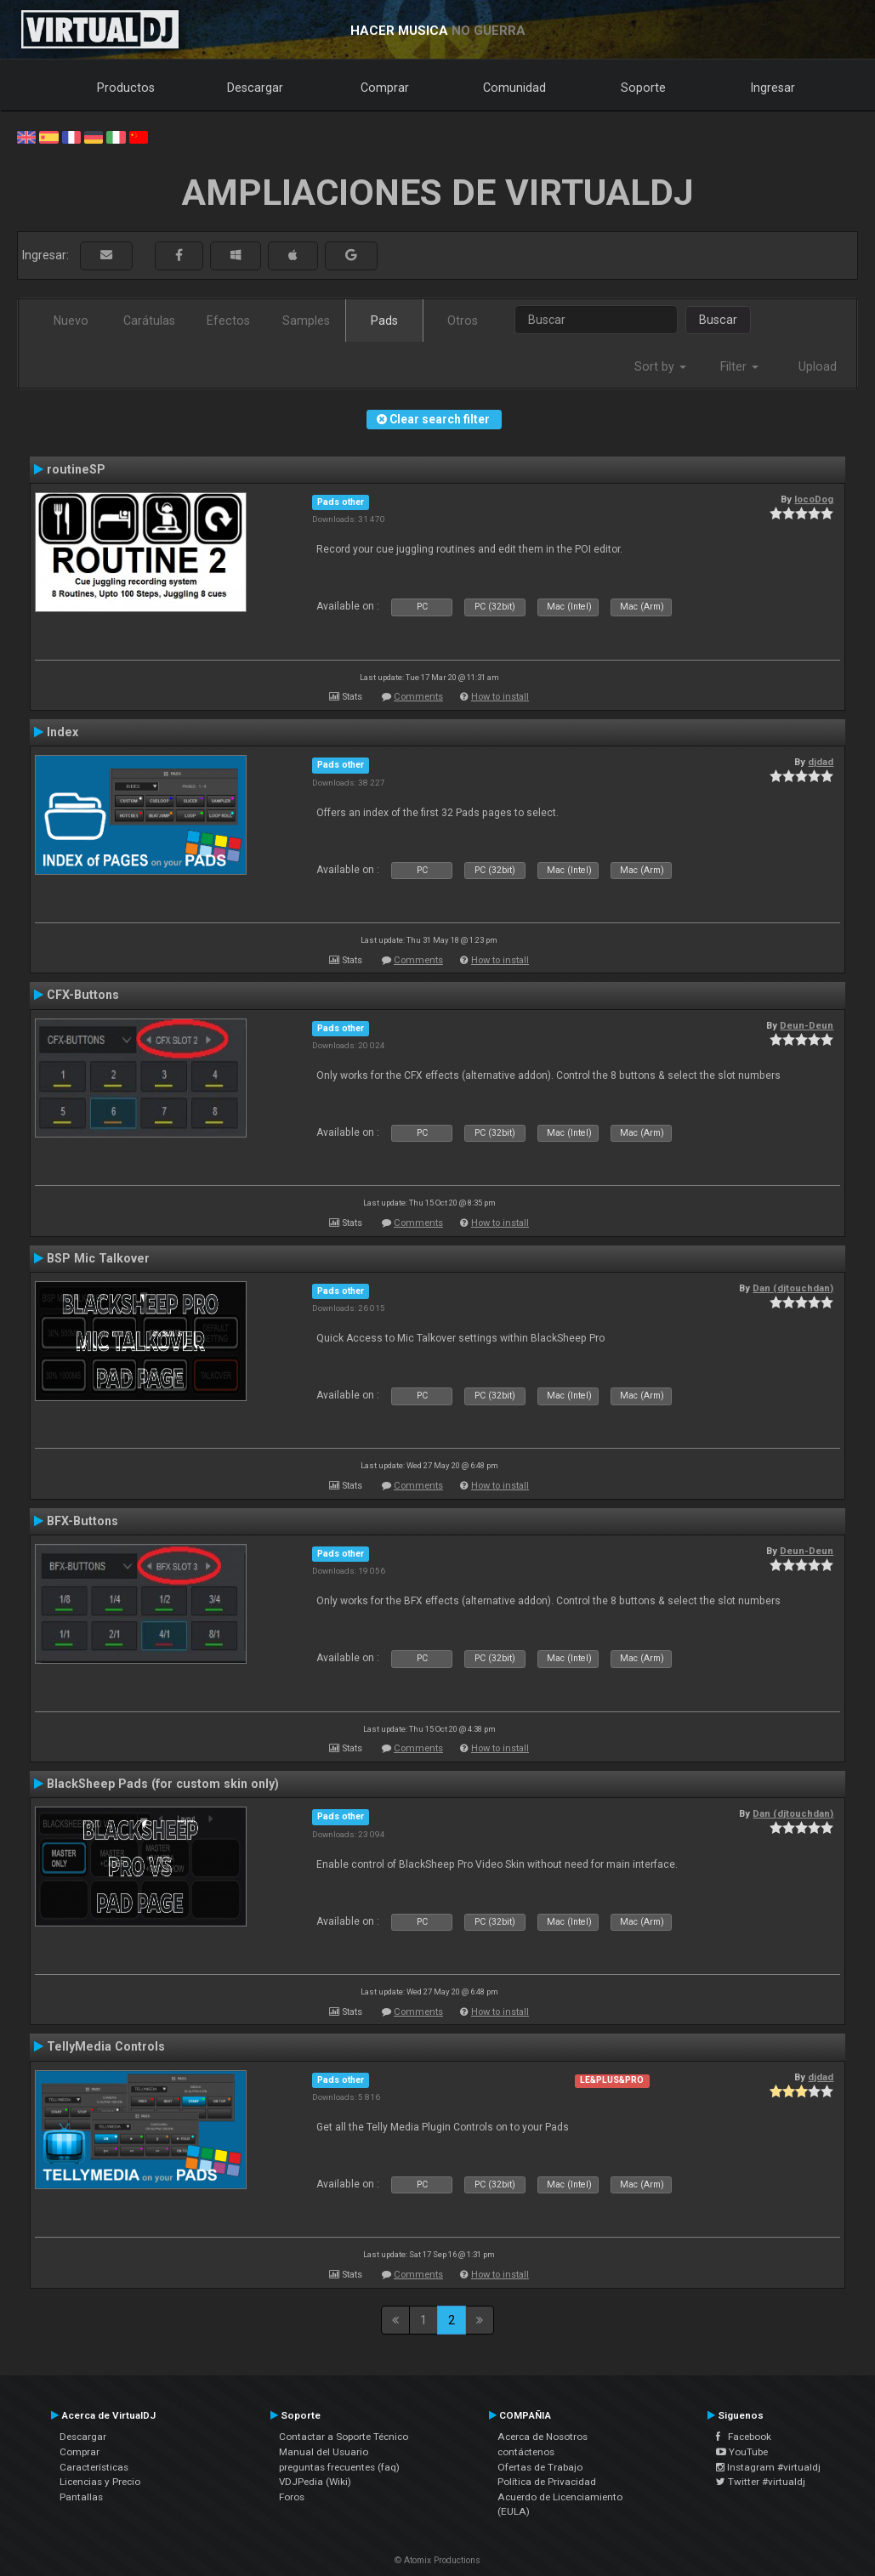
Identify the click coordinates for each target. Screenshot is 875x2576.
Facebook (743, 2437)
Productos (126, 87)
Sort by (660, 366)
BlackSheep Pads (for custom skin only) (163, 1783)
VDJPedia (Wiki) (315, 2482)
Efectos (228, 320)
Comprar (385, 87)
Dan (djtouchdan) (793, 1288)
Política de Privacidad (546, 2482)
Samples (306, 320)
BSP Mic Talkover (98, 1258)
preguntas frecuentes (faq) (339, 2467)
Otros (462, 320)
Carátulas (149, 320)
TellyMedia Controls (106, 2046)
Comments (418, 696)
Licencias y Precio (100, 2482)
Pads (384, 320)
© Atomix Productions (437, 2560)
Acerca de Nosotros (542, 2437)
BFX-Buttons (82, 1521)
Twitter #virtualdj (760, 2482)
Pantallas (81, 2497)
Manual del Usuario (323, 2452)
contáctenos (525, 2452)
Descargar (255, 87)
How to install (500, 696)
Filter (739, 366)
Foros (291, 2497)
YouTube (742, 2452)
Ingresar (773, 87)
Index (62, 732)
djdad (820, 762)
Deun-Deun (806, 1025)
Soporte (643, 87)
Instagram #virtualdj (768, 2467)
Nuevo (71, 320)
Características (94, 2467)
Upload (817, 366)
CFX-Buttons (83, 994)
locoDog (813, 499)
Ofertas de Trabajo (539, 2467)
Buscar (718, 319)
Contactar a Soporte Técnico (343, 2437)
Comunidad (514, 87)
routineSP (76, 469)
